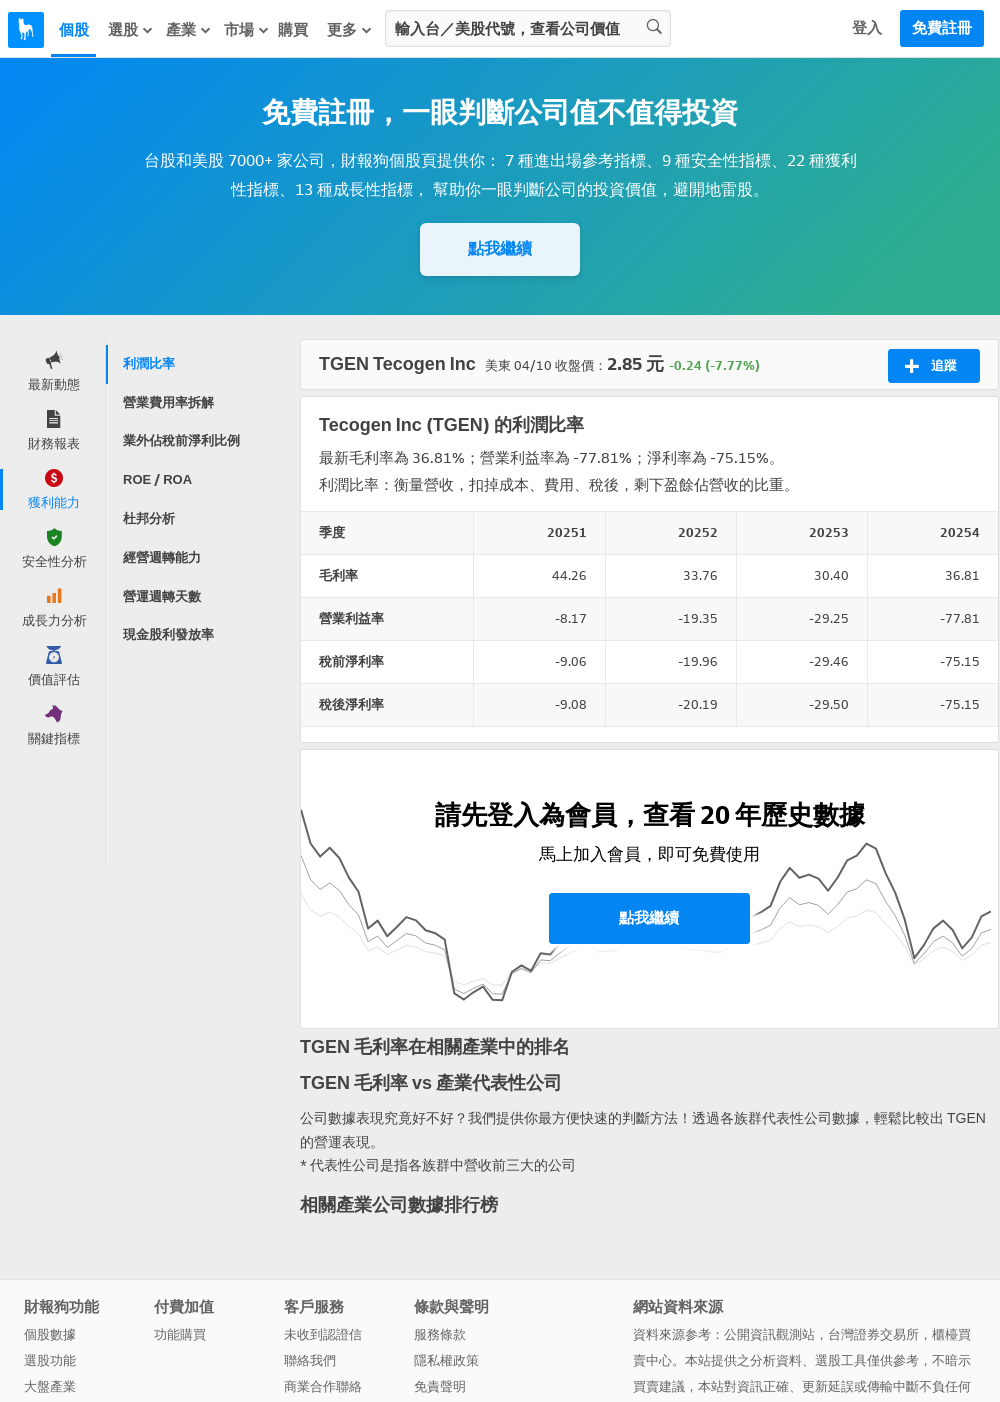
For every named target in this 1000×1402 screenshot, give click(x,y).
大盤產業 (50, 1386)
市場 (247, 30)
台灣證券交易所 (873, 1334)
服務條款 (440, 1334)
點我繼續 (500, 248)
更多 (350, 30)
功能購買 (180, 1334)
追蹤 (930, 366)
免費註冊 (942, 28)
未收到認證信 (323, 1334)
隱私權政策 (446, 1360)
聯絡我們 (310, 1360)
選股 (131, 30)
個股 (74, 30)
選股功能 (50, 1360)
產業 (189, 30)
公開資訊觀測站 (769, 1334)
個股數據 (50, 1334)
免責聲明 (440, 1386)
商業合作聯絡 (323, 1386)
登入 (867, 28)
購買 (293, 30)
